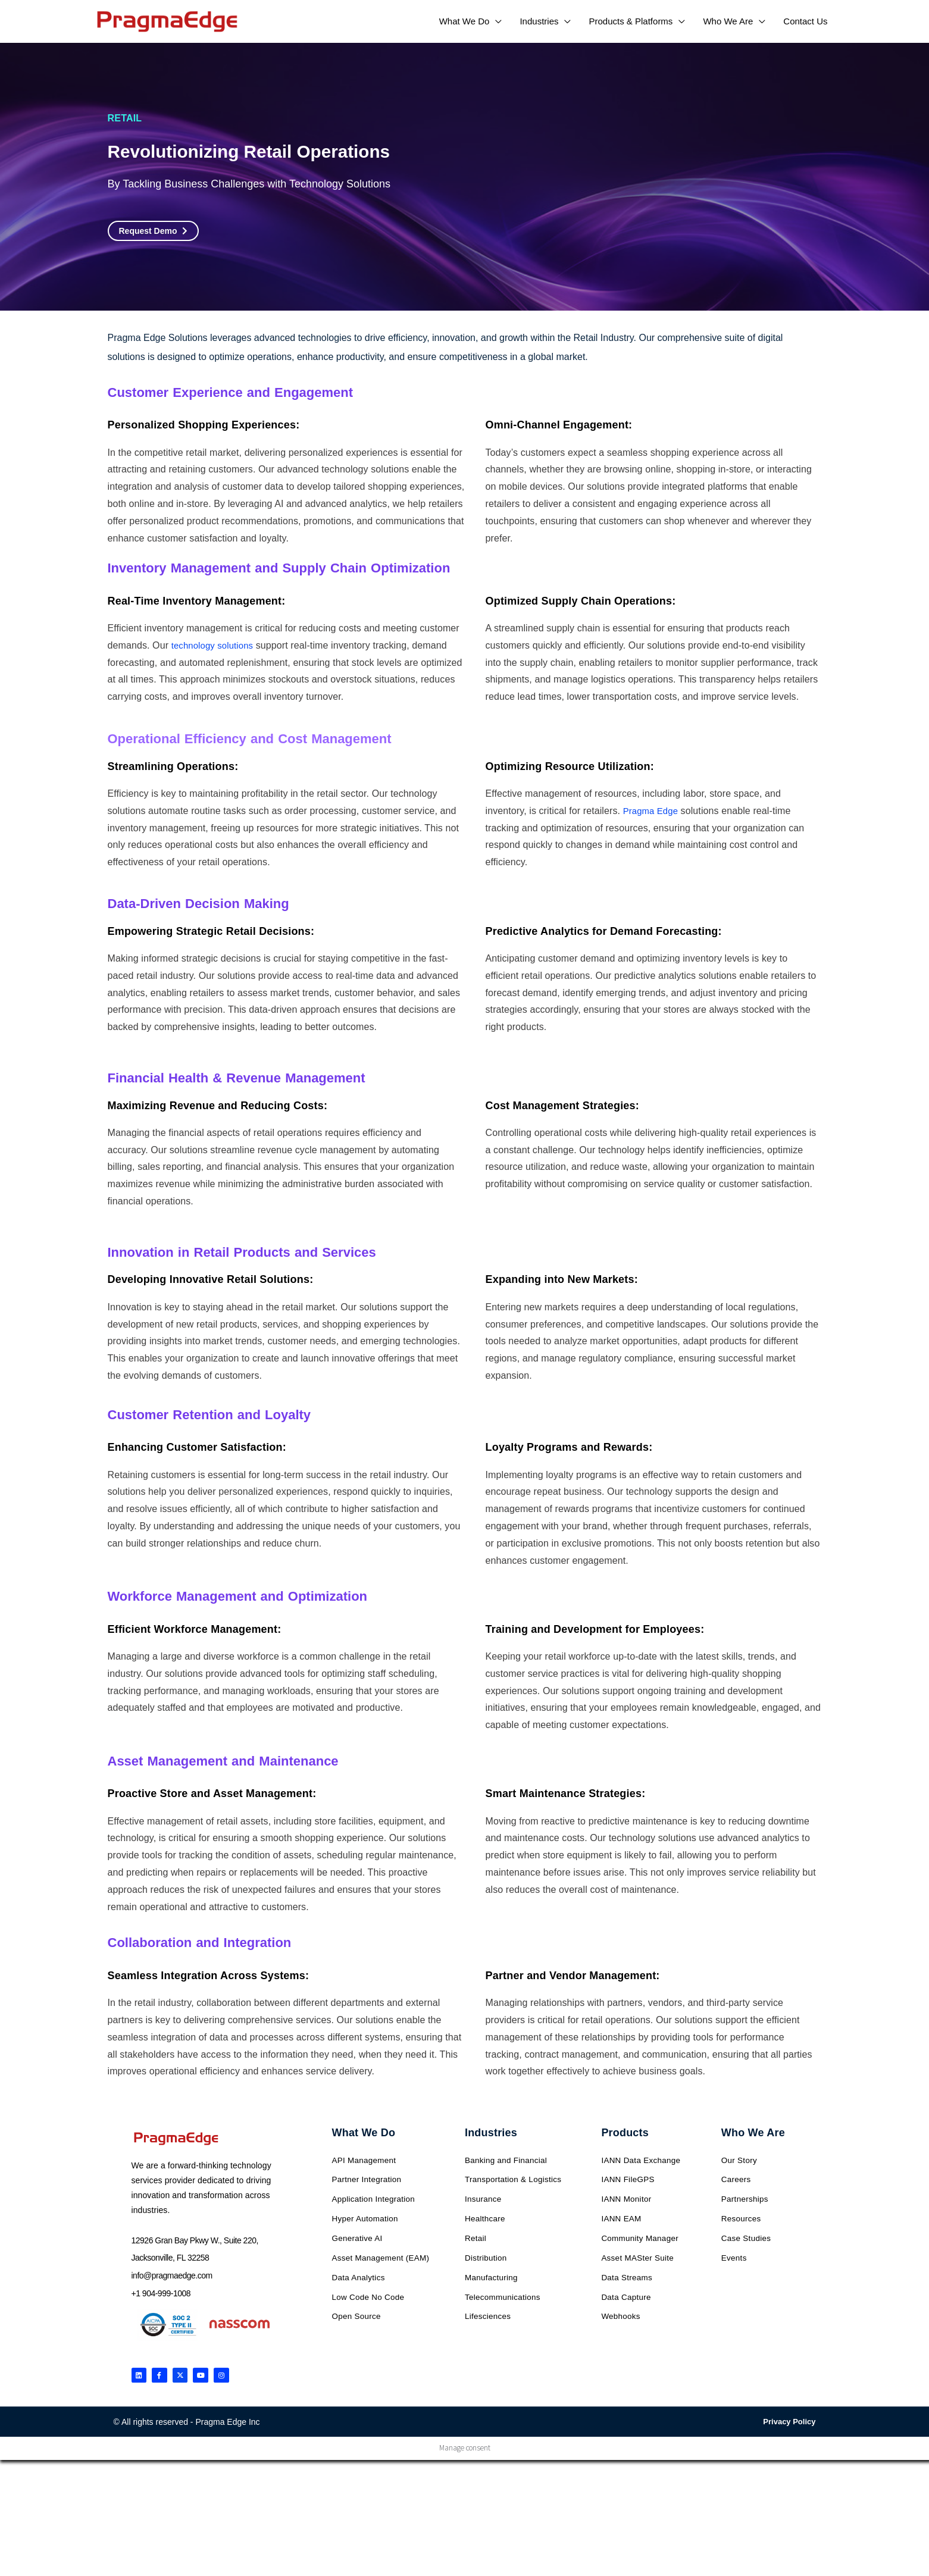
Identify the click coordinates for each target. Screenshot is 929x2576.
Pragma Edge (652, 811)
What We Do (364, 2133)
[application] (495, 21)
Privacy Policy (789, 2425)
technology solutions (215, 645)
